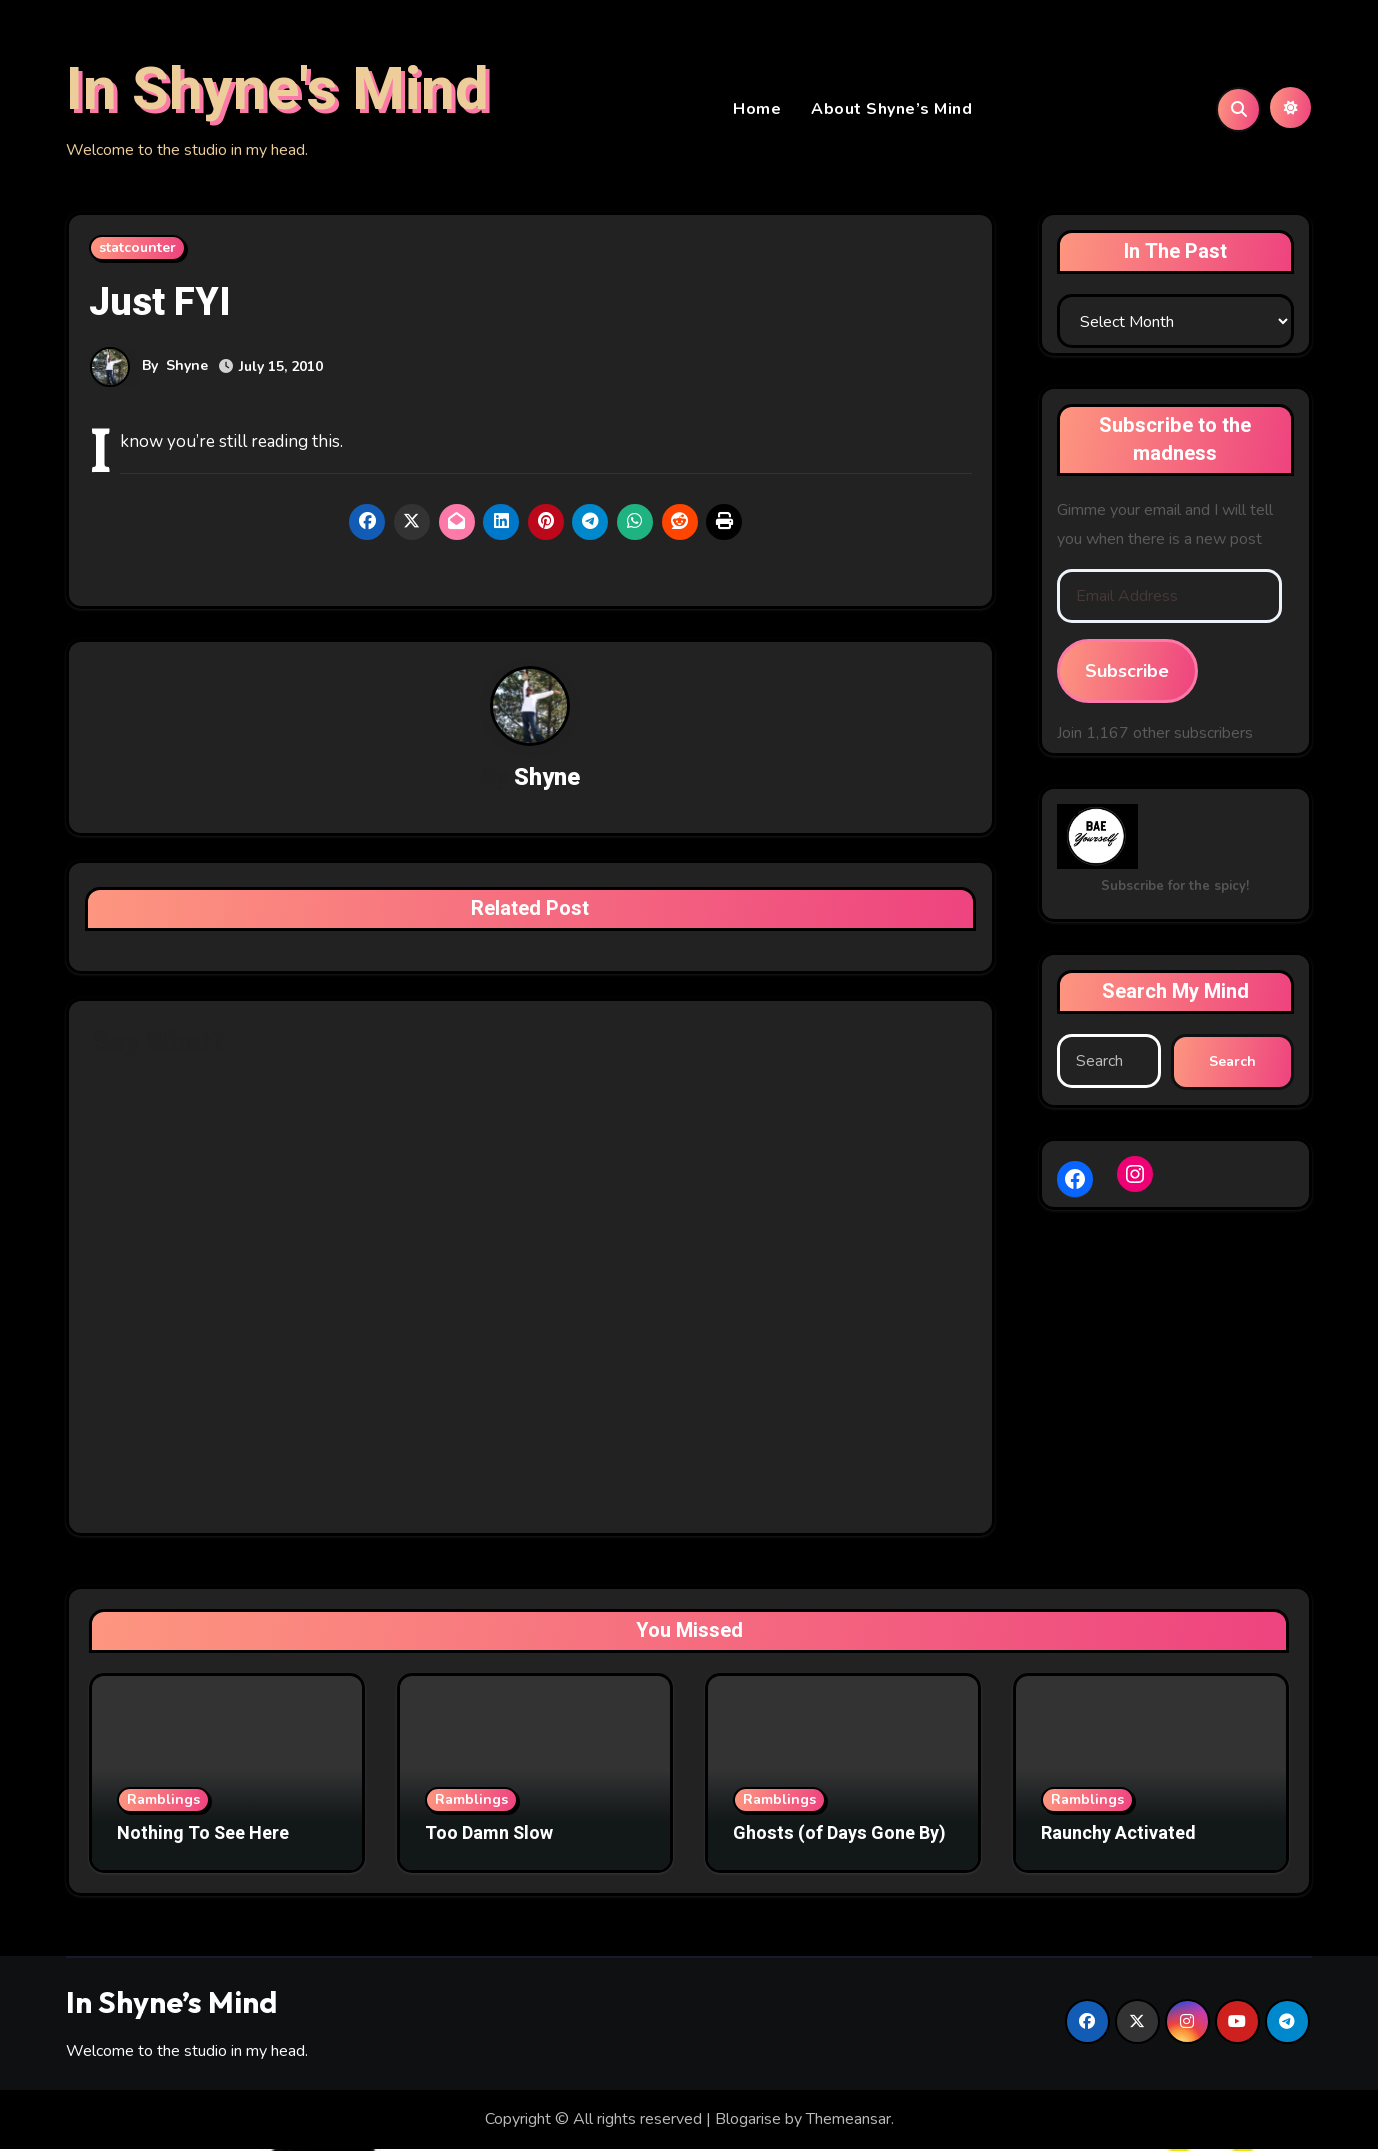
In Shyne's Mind (277, 91)
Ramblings (163, 1802)
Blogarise (748, 2122)
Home (757, 110)
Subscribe (1127, 673)
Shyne (187, 367)
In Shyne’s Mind (171, 2004)
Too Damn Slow (489, 1836)
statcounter (137, 249)
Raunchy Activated (1118, 1836)
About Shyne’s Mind (891, 110)
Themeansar (848, 2122)
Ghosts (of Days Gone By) (839, 1836)
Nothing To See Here (203, 1836)
